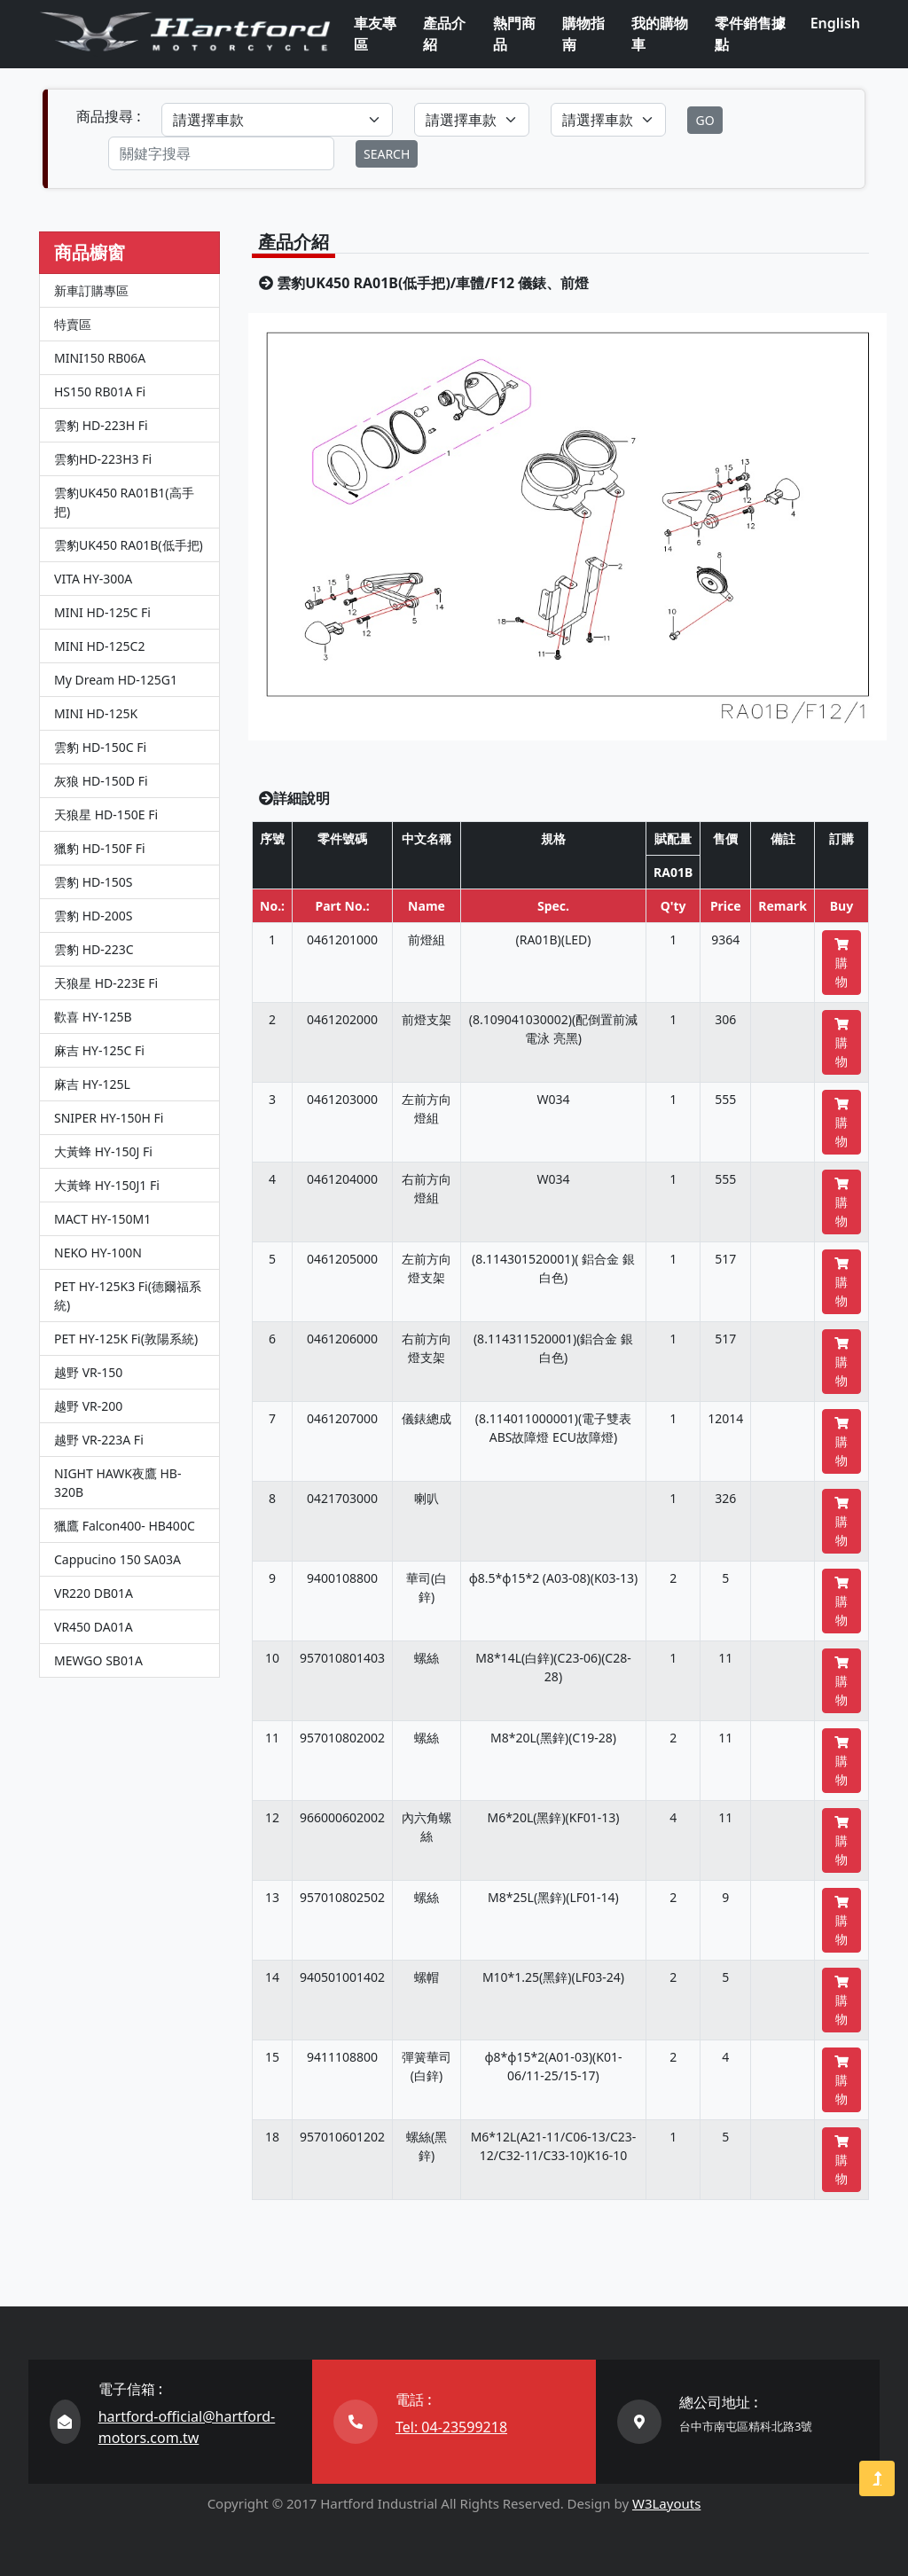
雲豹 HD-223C (94, 949)
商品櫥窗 (89, 252)
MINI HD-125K (95, 713)
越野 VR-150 (88, 1372)
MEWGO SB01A (98, 1660)
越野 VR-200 (88, 1406)
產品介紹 (444, 33)
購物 (841, 964)
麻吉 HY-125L (92, 1084)
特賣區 (72, 324)
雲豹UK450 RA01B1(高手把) (124, 502)
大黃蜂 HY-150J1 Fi (107, 1185)
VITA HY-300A (93, 578)
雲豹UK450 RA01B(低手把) (128, 544)
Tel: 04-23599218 (451, 2427)
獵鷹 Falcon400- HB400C (124, 1525)
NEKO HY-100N (98, 1252)
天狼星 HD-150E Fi (106, 814)
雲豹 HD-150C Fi (100, 747)
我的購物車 (659, 33)
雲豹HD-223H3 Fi (103, 458)
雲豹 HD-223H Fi (101, 425)
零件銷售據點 (750, 33)
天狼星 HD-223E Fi (106, 983)
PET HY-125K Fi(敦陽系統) (126, 1338)
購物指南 (583, 33)
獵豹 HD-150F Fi (99, 848)
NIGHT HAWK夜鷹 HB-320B (117, 1482)
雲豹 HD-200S (93, 915)
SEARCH (387, 153)
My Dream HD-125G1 (115, 679)
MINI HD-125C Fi (102, 612)
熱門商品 (514, 33)
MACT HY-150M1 (102, 1218)
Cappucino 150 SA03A (117, 1559)
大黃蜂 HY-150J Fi (103, 1151)
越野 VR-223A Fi (99, 1439)
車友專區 (375, 33)
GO (704, 120)
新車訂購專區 (91, 290)
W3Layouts (666, 2503)
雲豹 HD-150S (93, 881)
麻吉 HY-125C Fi (99, 1050)
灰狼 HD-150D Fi (101, 780)
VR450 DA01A (93, 1626)
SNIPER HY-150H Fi (108, 1117)
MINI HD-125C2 (99, 646)
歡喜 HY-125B (93, 1016)
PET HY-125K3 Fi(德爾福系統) (127, 1295)
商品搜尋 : (108, 116)
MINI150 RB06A (99, 357)
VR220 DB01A (93, 1593)
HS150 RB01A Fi (99, 391)
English (835, 23)
